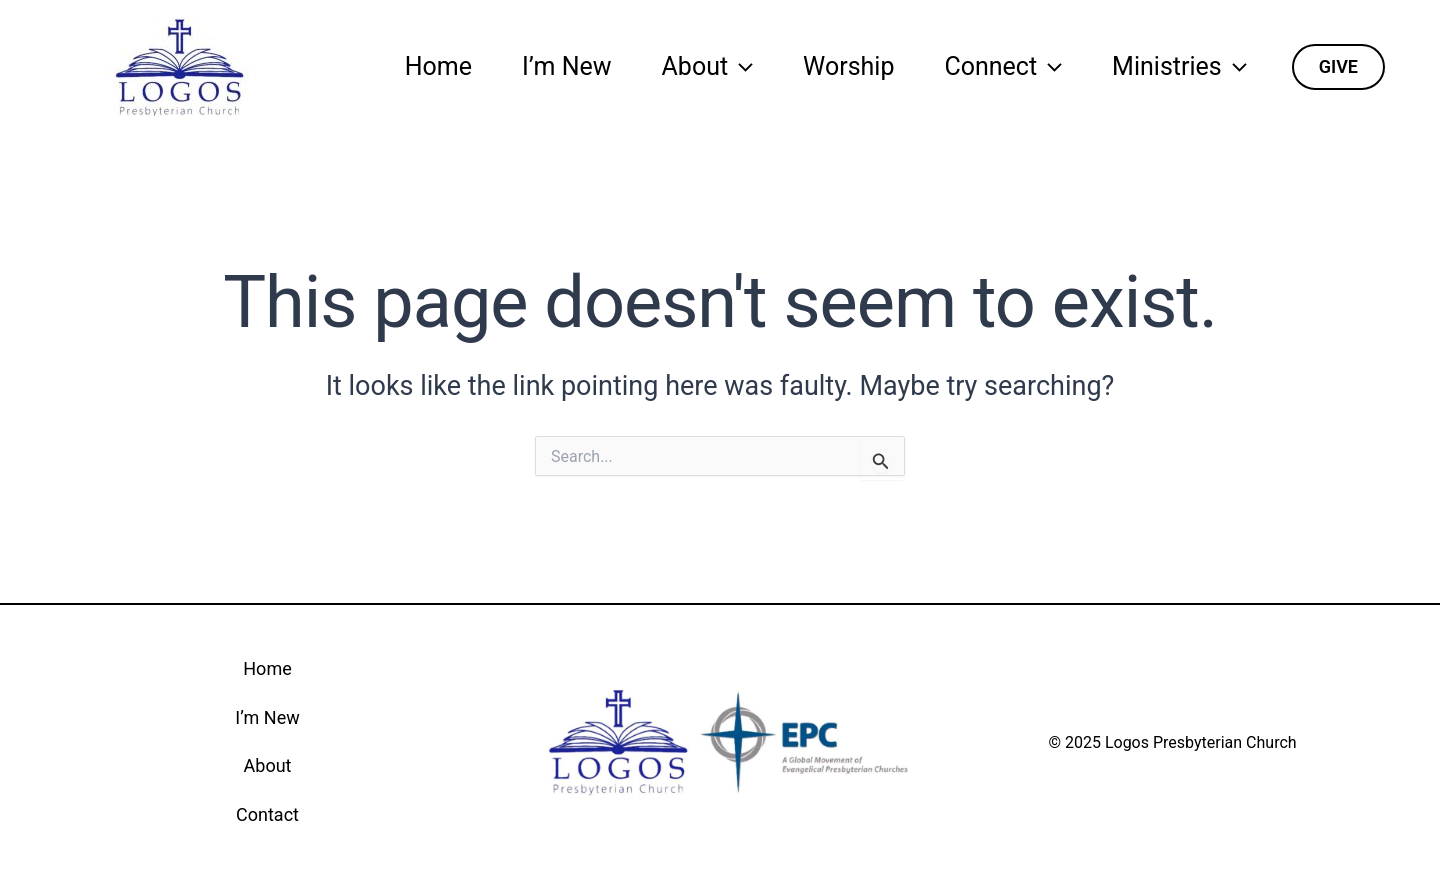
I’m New (567, 66)
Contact (267, 814)
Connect (1003, 67)
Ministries (1179, 67)
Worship (848, 66)
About (708, 67)
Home (438, 66)
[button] (1338, 67)
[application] (740, 67)
